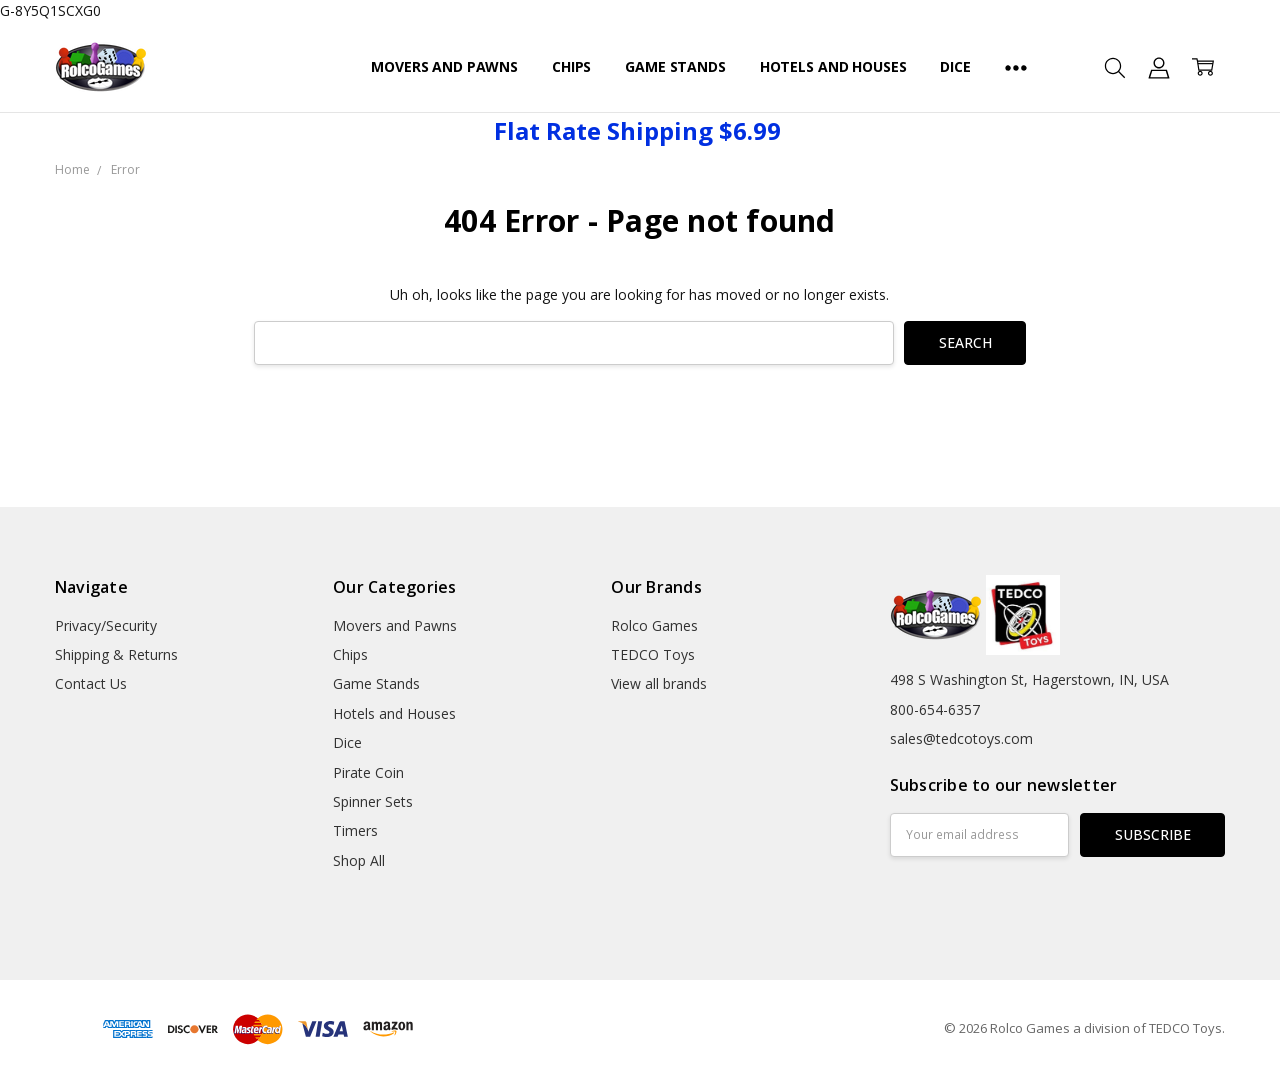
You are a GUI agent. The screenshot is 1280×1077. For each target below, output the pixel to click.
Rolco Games (654, 625)
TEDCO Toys (653, 654)
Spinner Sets (373, 801)
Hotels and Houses (833, 66)
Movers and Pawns (444, 66)
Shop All (359, 860)
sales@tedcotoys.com (961, 738)
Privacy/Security (106, 625)
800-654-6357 (935, 709)
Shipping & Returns (116, 654)
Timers (355, 830)
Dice (955, 66)
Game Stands (675, 66)
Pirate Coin (368, 772)
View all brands (659, 683)
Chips (571, 66)
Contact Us (91, 683)
